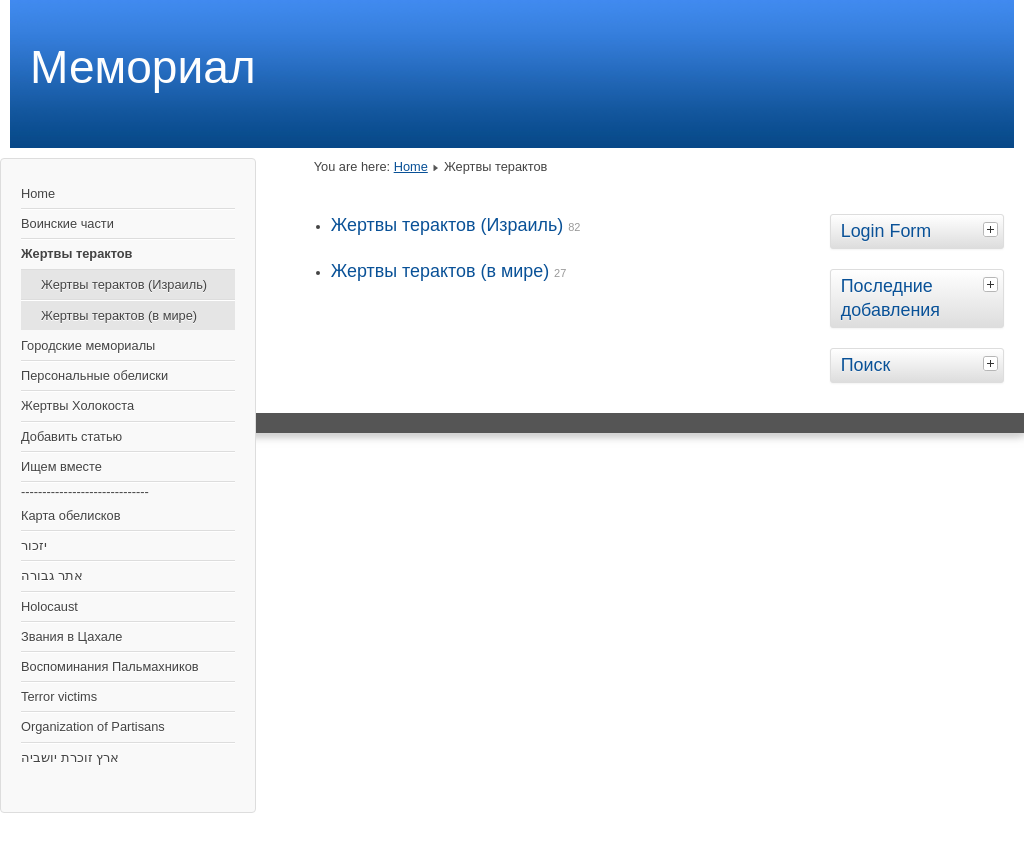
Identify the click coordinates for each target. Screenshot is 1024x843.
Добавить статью (71, 436)
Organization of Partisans (93, 726)
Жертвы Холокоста (77, 405)
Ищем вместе (61, 466)
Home (38, 193)
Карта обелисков (70, 515)
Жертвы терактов (76, 253)
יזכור (34, 545)
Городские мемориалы (88, 345)
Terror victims (59, 696)
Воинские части (67, 223)
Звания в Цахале (71, 636)
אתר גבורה (52, 575)
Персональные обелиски (94, 375)
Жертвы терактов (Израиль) (124, 284)
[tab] (993, 229)
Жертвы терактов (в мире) (119, 315)
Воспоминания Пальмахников (110, 666)
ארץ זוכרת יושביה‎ (70, 757)
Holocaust (49, 606)
